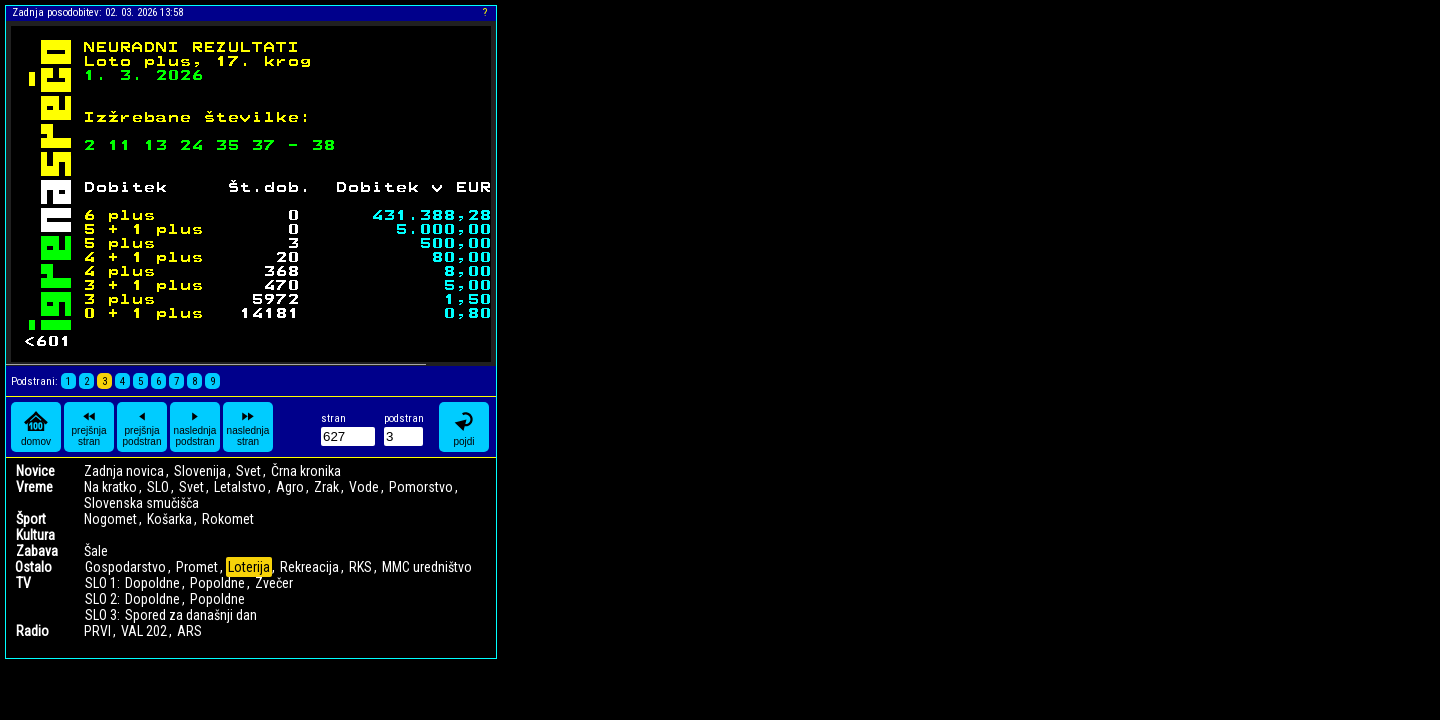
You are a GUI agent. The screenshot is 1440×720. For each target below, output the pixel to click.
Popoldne (217, 583)
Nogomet (110, 519)
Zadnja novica (124, 471)
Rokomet (228, 519)
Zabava (37, 551)
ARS (189, 631)
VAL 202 (144, 631)
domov (36, 427)
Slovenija (200, 471)
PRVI (97, 631)
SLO (158, 487)
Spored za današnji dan (191, 615)
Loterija (249, 567)
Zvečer (274, 583)
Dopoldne (152, 583)
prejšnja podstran (142, 427)
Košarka (169, 519)
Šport (31, 519)
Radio (32, 631)
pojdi (464, 427)
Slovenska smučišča (141, 503)
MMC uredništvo (427, 567)
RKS (360, 567)
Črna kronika (306, 471)
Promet (197, 567)
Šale (96, 551)
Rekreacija (309, 567)
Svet (248, 471)
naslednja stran (248, 427)
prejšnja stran (88, 427)
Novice (35, 471)
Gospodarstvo (125, 567)
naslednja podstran (195, 427)
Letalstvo (240, 487)
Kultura (35, 535)
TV (23, 583)
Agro (290, 487)
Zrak (326, 487)
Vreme (34, 487)
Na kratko (110, 487)
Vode (364, 487)
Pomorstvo (421, 487)
